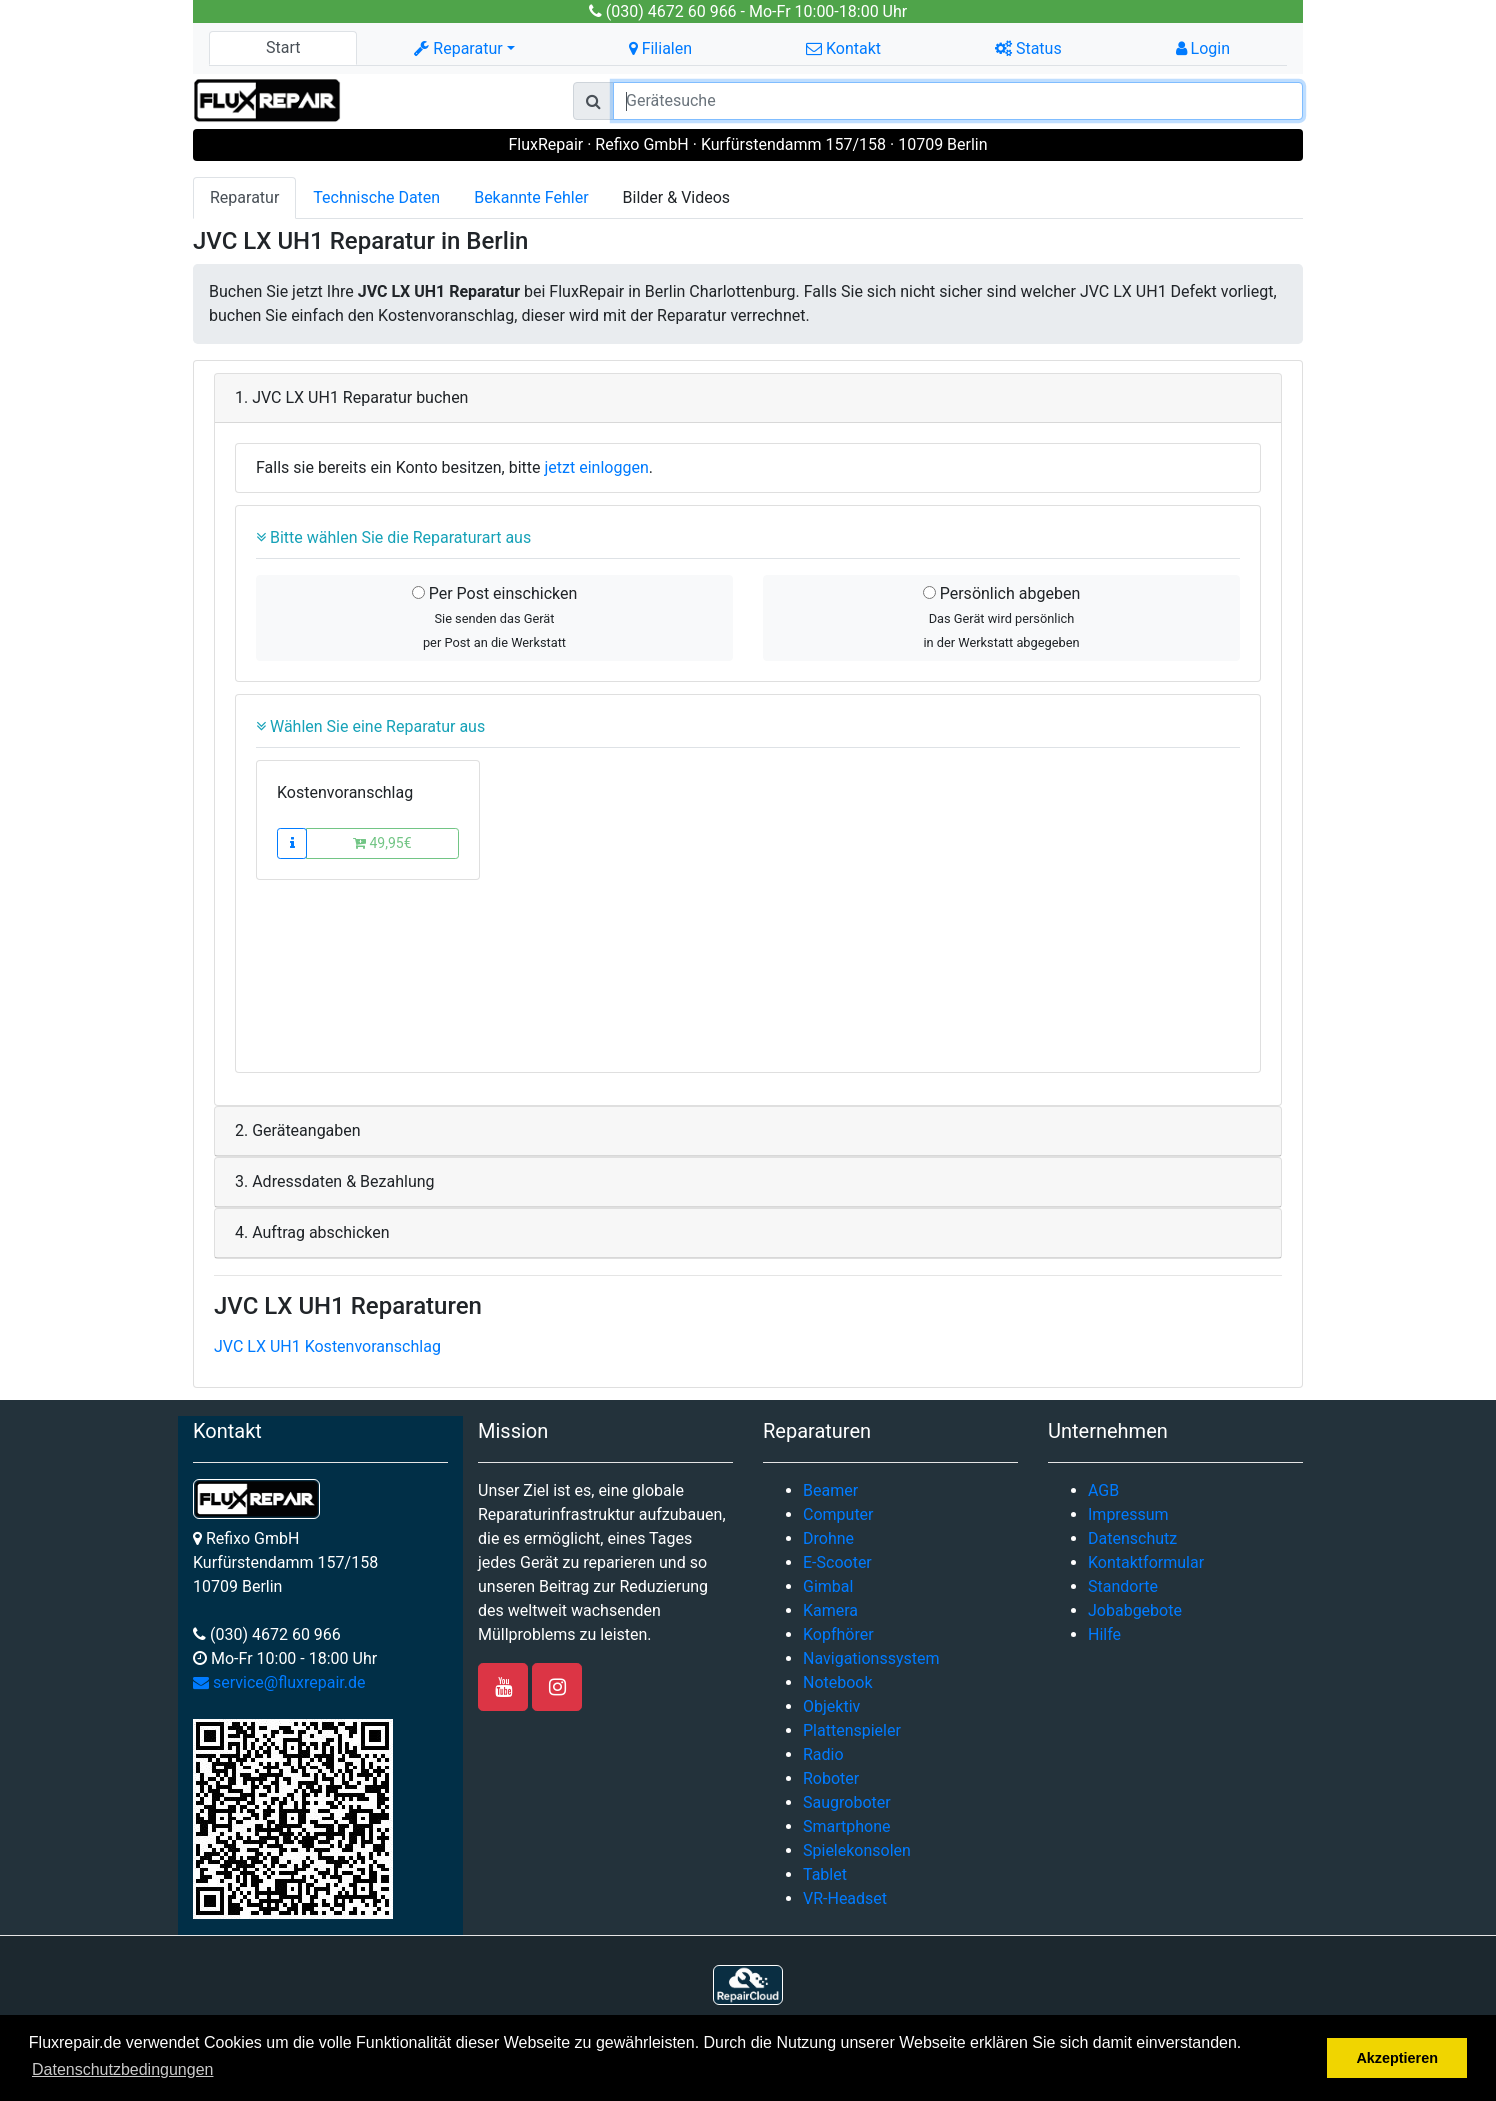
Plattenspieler (852, 1730)
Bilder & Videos (677, 197)
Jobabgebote (1135, 1610)
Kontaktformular (1146, 1562)
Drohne (828, 1538)
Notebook (838, 1682)
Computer (838, 1514)
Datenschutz (1132, 1538)
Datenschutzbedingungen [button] (122, 2069)
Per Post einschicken (495, 617)
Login (1203, 48)
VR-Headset (845, 1898)
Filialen (660, 48)
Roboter (831, 1778)
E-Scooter (837, 1562)
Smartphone (847, 1826)
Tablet (825, 1874)
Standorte (1123, 1586)
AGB (1103, 1490)
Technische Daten (376, 197)
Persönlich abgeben (1001, 617)
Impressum (1128, 1514)
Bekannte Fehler (531, 197)
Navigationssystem (871, 1658)
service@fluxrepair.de (279, 1682)
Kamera (830, 1610)
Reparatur (244, 197)
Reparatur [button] (458, 48)
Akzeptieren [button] (1397, 2058)
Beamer (830, 1490)
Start (283, 47)
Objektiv (831, 1706)
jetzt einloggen (597, 467)
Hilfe (1104, 1634)
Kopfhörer (838, 1634)
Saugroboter (847, 1802)
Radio (823, 1754)
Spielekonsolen (857, 1850)
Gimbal (828, 1586)
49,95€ (382, 843)
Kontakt (843, 48)
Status (1028, 48)
